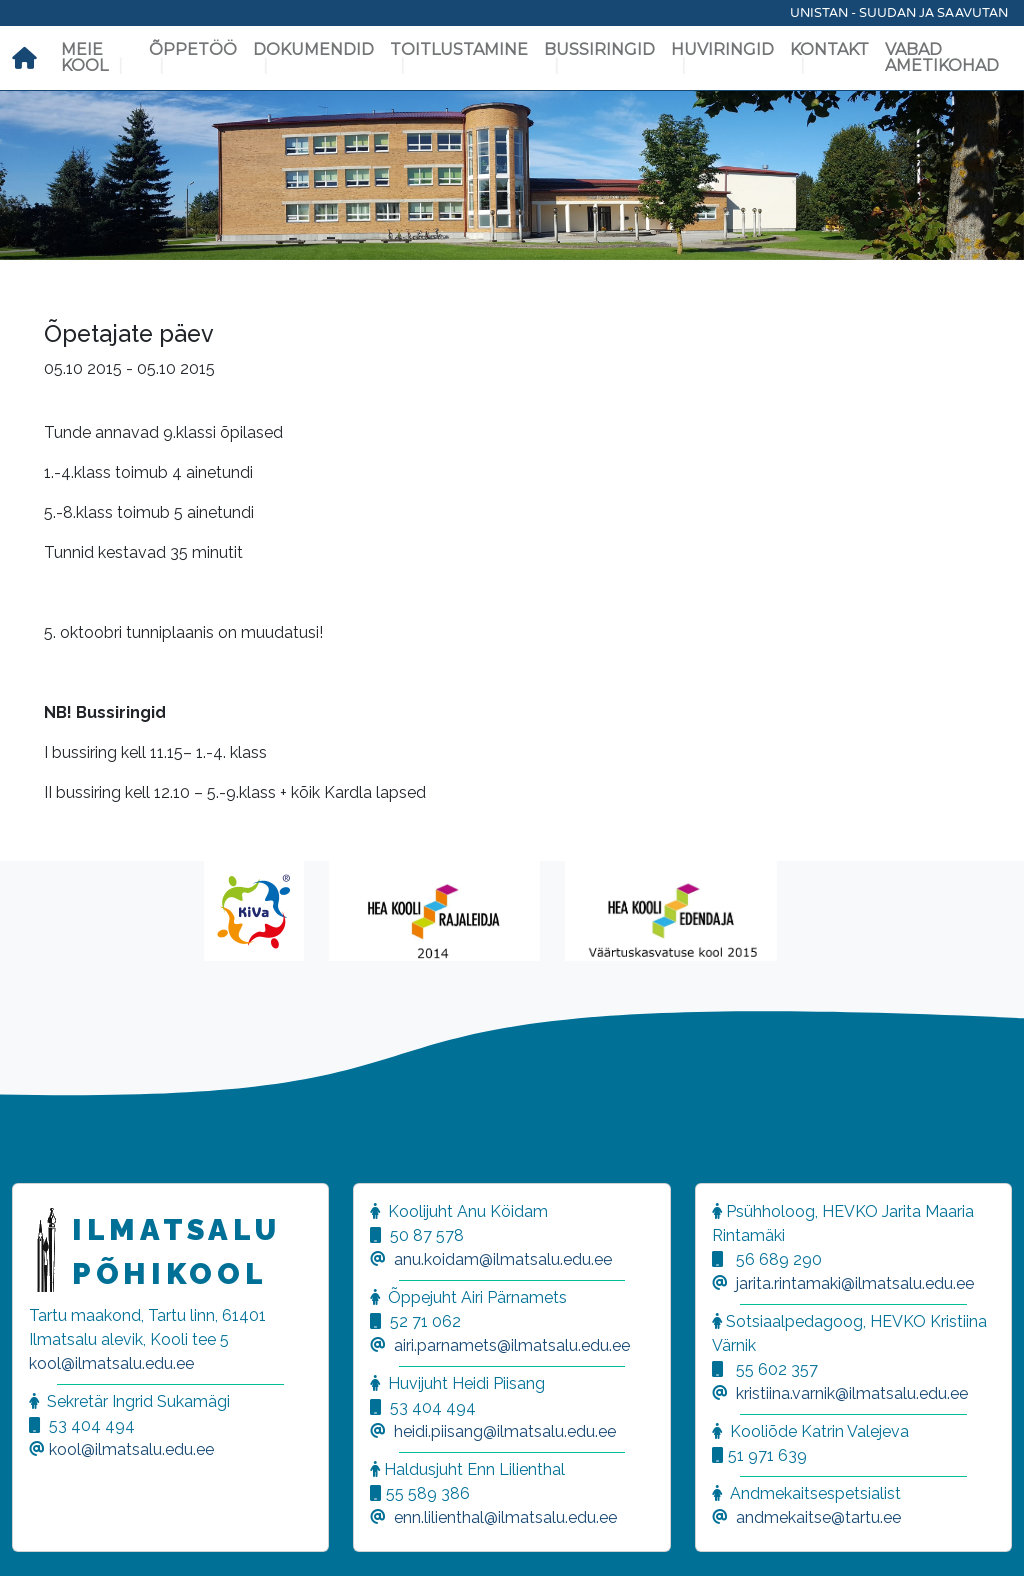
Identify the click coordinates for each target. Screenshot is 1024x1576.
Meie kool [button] (84, 57)
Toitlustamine (459, 49)
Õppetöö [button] (193, 49)
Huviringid (722, 49)
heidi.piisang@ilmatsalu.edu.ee (505, 1431)
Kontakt (829, 49)
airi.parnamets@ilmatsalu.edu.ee (512, 1345)
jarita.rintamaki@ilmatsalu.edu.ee (855, 1283)
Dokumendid (313, 49)
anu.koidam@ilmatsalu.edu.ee (503, 1259)
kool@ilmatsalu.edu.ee (111, 1363)
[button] (40, 1536)
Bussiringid (599, 49)
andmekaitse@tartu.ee (818, 1517)
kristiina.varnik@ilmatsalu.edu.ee (852, 1393)
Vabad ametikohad (942, 57)
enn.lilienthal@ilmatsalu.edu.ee (505, 1517)
